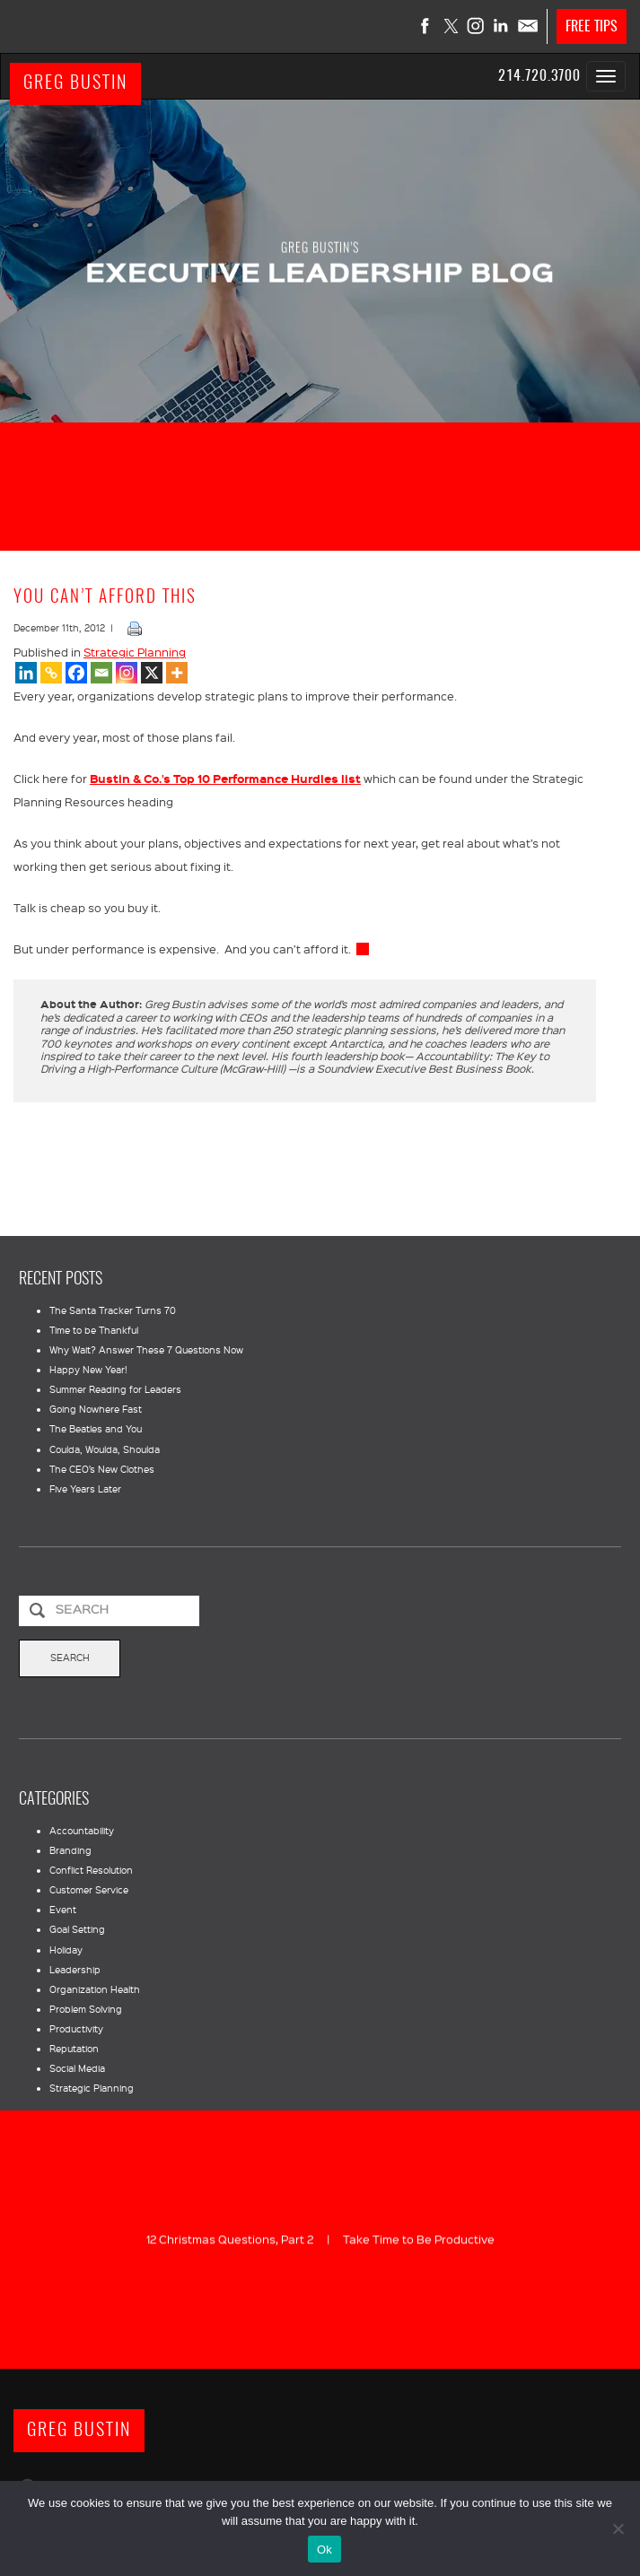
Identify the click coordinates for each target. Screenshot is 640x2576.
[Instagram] (126, 672)
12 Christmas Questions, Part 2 (229, 2239)
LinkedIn (502, 26)
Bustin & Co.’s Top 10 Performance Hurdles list (225, 778)
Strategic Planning (134, 652)
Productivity (76, 2029)
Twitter (451, 26)
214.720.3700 (539, 76)
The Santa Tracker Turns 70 (112, 1310)
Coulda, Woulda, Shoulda (104, 1449)
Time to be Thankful (93, 1330)
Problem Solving (85, 2009)
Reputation (74, 2048)
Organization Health (94, 1989)
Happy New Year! (88, 1369)
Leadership (75, 1969)
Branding (70, 1850)
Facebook (426, 26)
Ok (324, 2549)
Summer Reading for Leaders (115, 1389)
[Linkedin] (26, 672)
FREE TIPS (591, 27)
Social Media (77, 2068)
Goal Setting (77, 1929)
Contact (527, 26)
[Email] (101, 672)
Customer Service (88, 1890)
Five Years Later (85, 1489)
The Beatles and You (95, 1429)
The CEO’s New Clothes (101, 1469)
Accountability (81, 1830)
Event (62, 1909)
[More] (177, 672)
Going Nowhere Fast (95, 1409)
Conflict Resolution (91, 1870)
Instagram (476, 26)
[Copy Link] (51, 672)
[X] (151, 672)
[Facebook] (76, 672)
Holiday (66, 1950)
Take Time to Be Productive (419, 2239)
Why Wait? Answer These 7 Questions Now (146, 1350)
